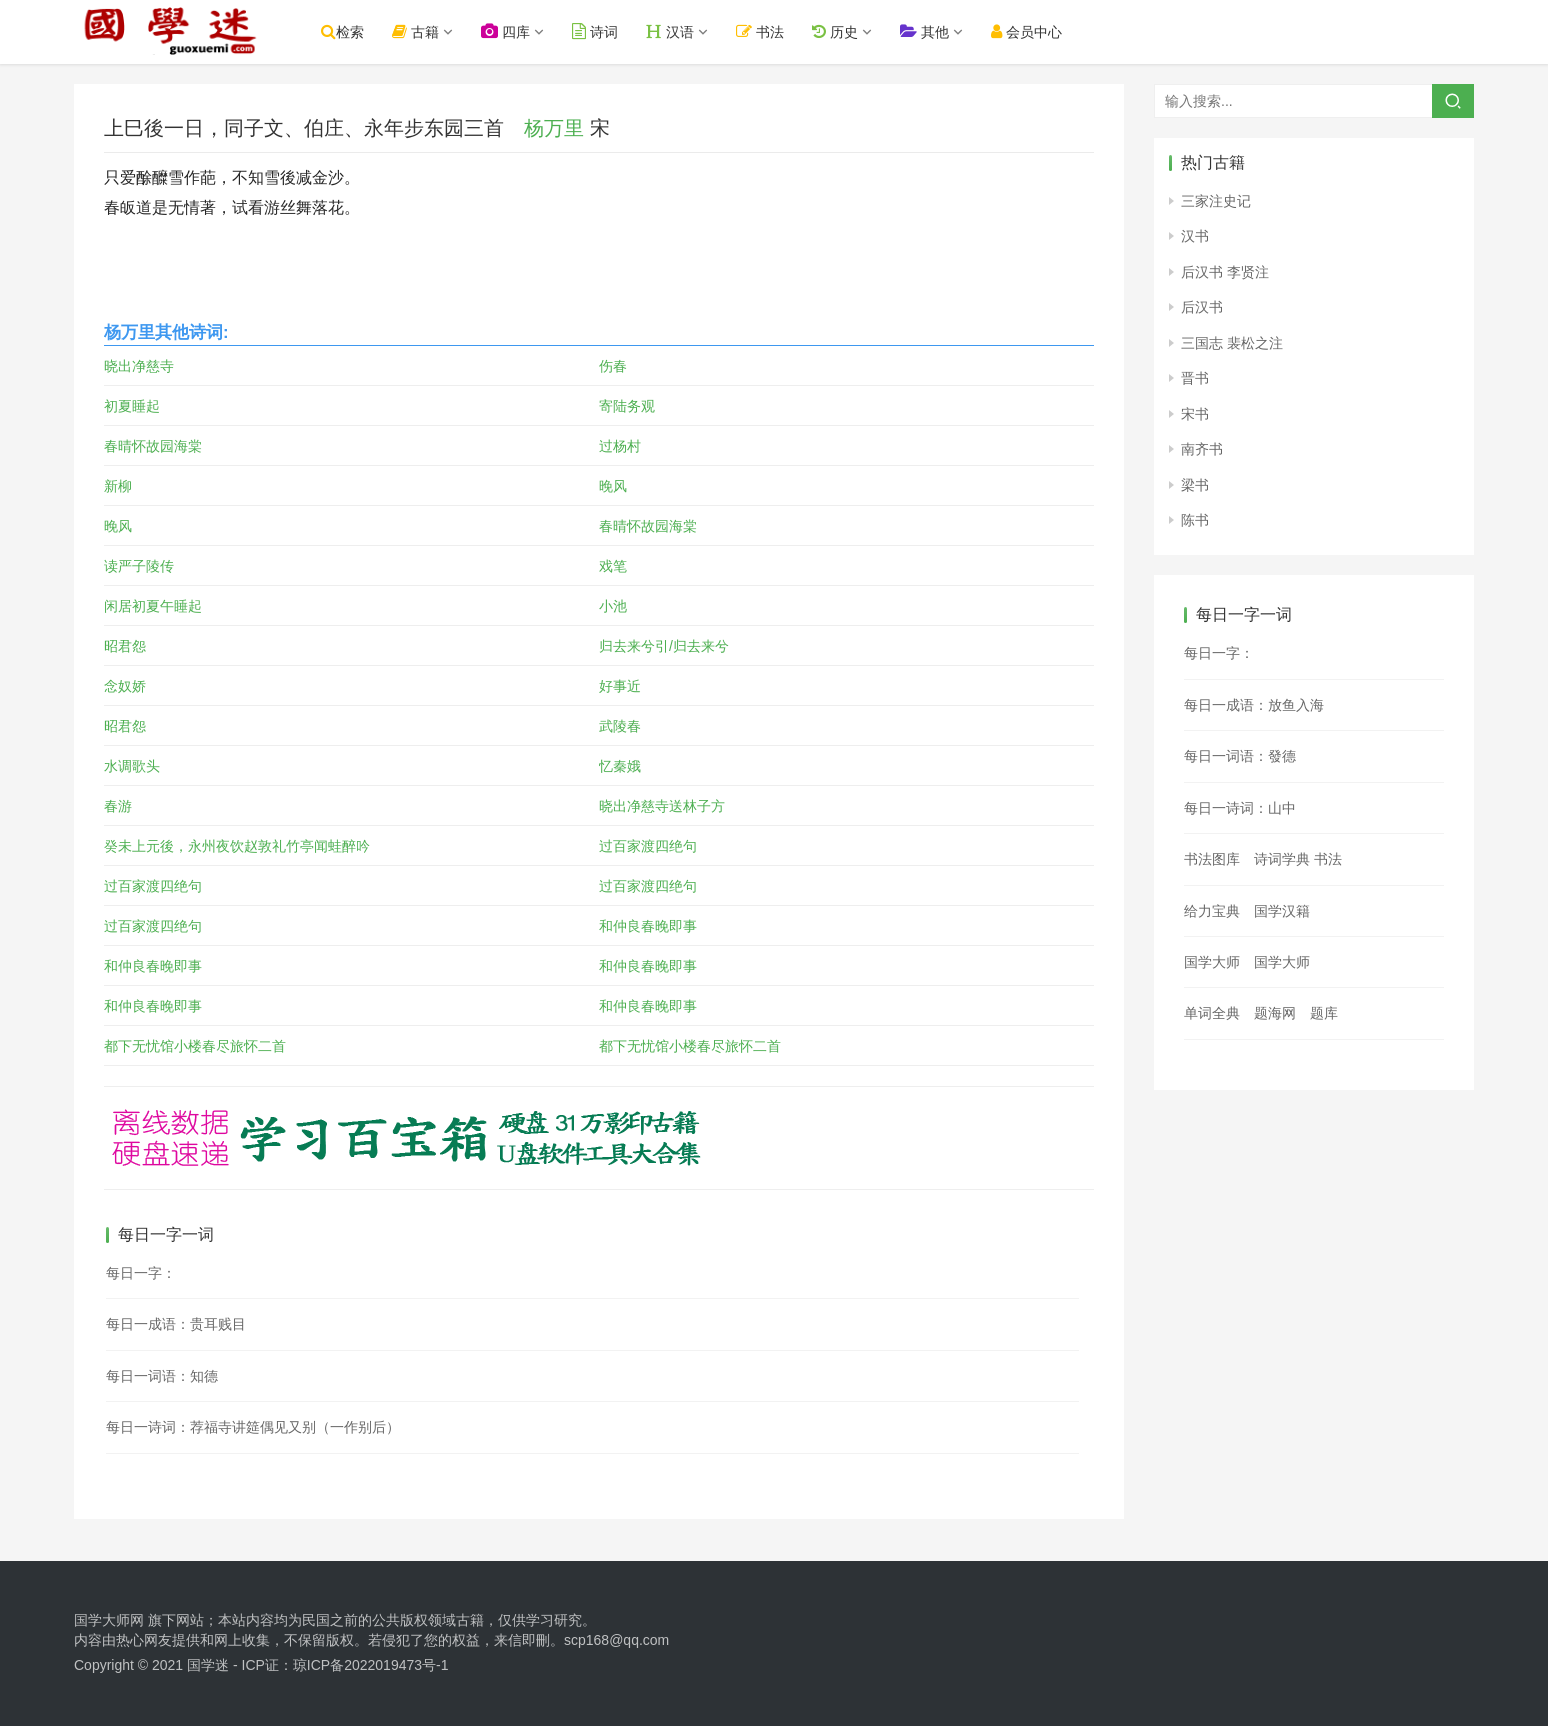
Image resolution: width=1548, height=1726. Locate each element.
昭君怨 (125, 646)
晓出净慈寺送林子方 (662, 806)
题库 (1324, 1013)
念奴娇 (125, 686)
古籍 (423, 31)
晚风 (613, 486)
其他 (931, 31)
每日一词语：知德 (162, 1376)
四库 (513, 31)
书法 (768, 31)
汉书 (1195, 236)
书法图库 (1212, 859)
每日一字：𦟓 (141, 1273)
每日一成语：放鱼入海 (1254, 705)
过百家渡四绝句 (648, 846)
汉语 (678, 31)
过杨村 (620, 446)
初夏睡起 (132, 406)
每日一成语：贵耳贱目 (176, 1324)
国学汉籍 (1282, 911)
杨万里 (554, 128)
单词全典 (1212, 1013)
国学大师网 (109, 1620)
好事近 (620, 686)
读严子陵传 (139, 566)
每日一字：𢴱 (1219, 653)
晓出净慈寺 (139, 366)
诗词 (603, 31)
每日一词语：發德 (1240, 756)
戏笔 (613, 566)
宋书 (1195, 414)
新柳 (118, 486)
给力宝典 (1212, 911)
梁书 (1195, 485)
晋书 (1195, 378)
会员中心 (1033, 31)
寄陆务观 (627, 406)
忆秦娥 (620, 766)
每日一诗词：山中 (1240, 808)
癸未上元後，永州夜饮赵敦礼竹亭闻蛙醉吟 (237, 846)
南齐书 (1202, 449)
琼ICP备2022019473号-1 (371, 1665)
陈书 (1195, 520)
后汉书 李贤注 (1225, 272)
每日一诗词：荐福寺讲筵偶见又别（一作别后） (253, 1427)
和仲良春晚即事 (648, 926)
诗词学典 (1282, 859)
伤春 (613, 366)
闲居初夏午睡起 (153, 606)
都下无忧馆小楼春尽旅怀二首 (195, 1046)
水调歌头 (132, 766)
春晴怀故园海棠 (153, 446)
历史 (842, 31)
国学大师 (1212, 962)
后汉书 (1202, 307)
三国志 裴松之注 (1232, 343)
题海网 (1275, 1013)
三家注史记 (1216, 201)
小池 (613, 606)
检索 (350, 31)
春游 (118, 806)
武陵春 (620, 726)
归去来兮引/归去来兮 (664, 646)
